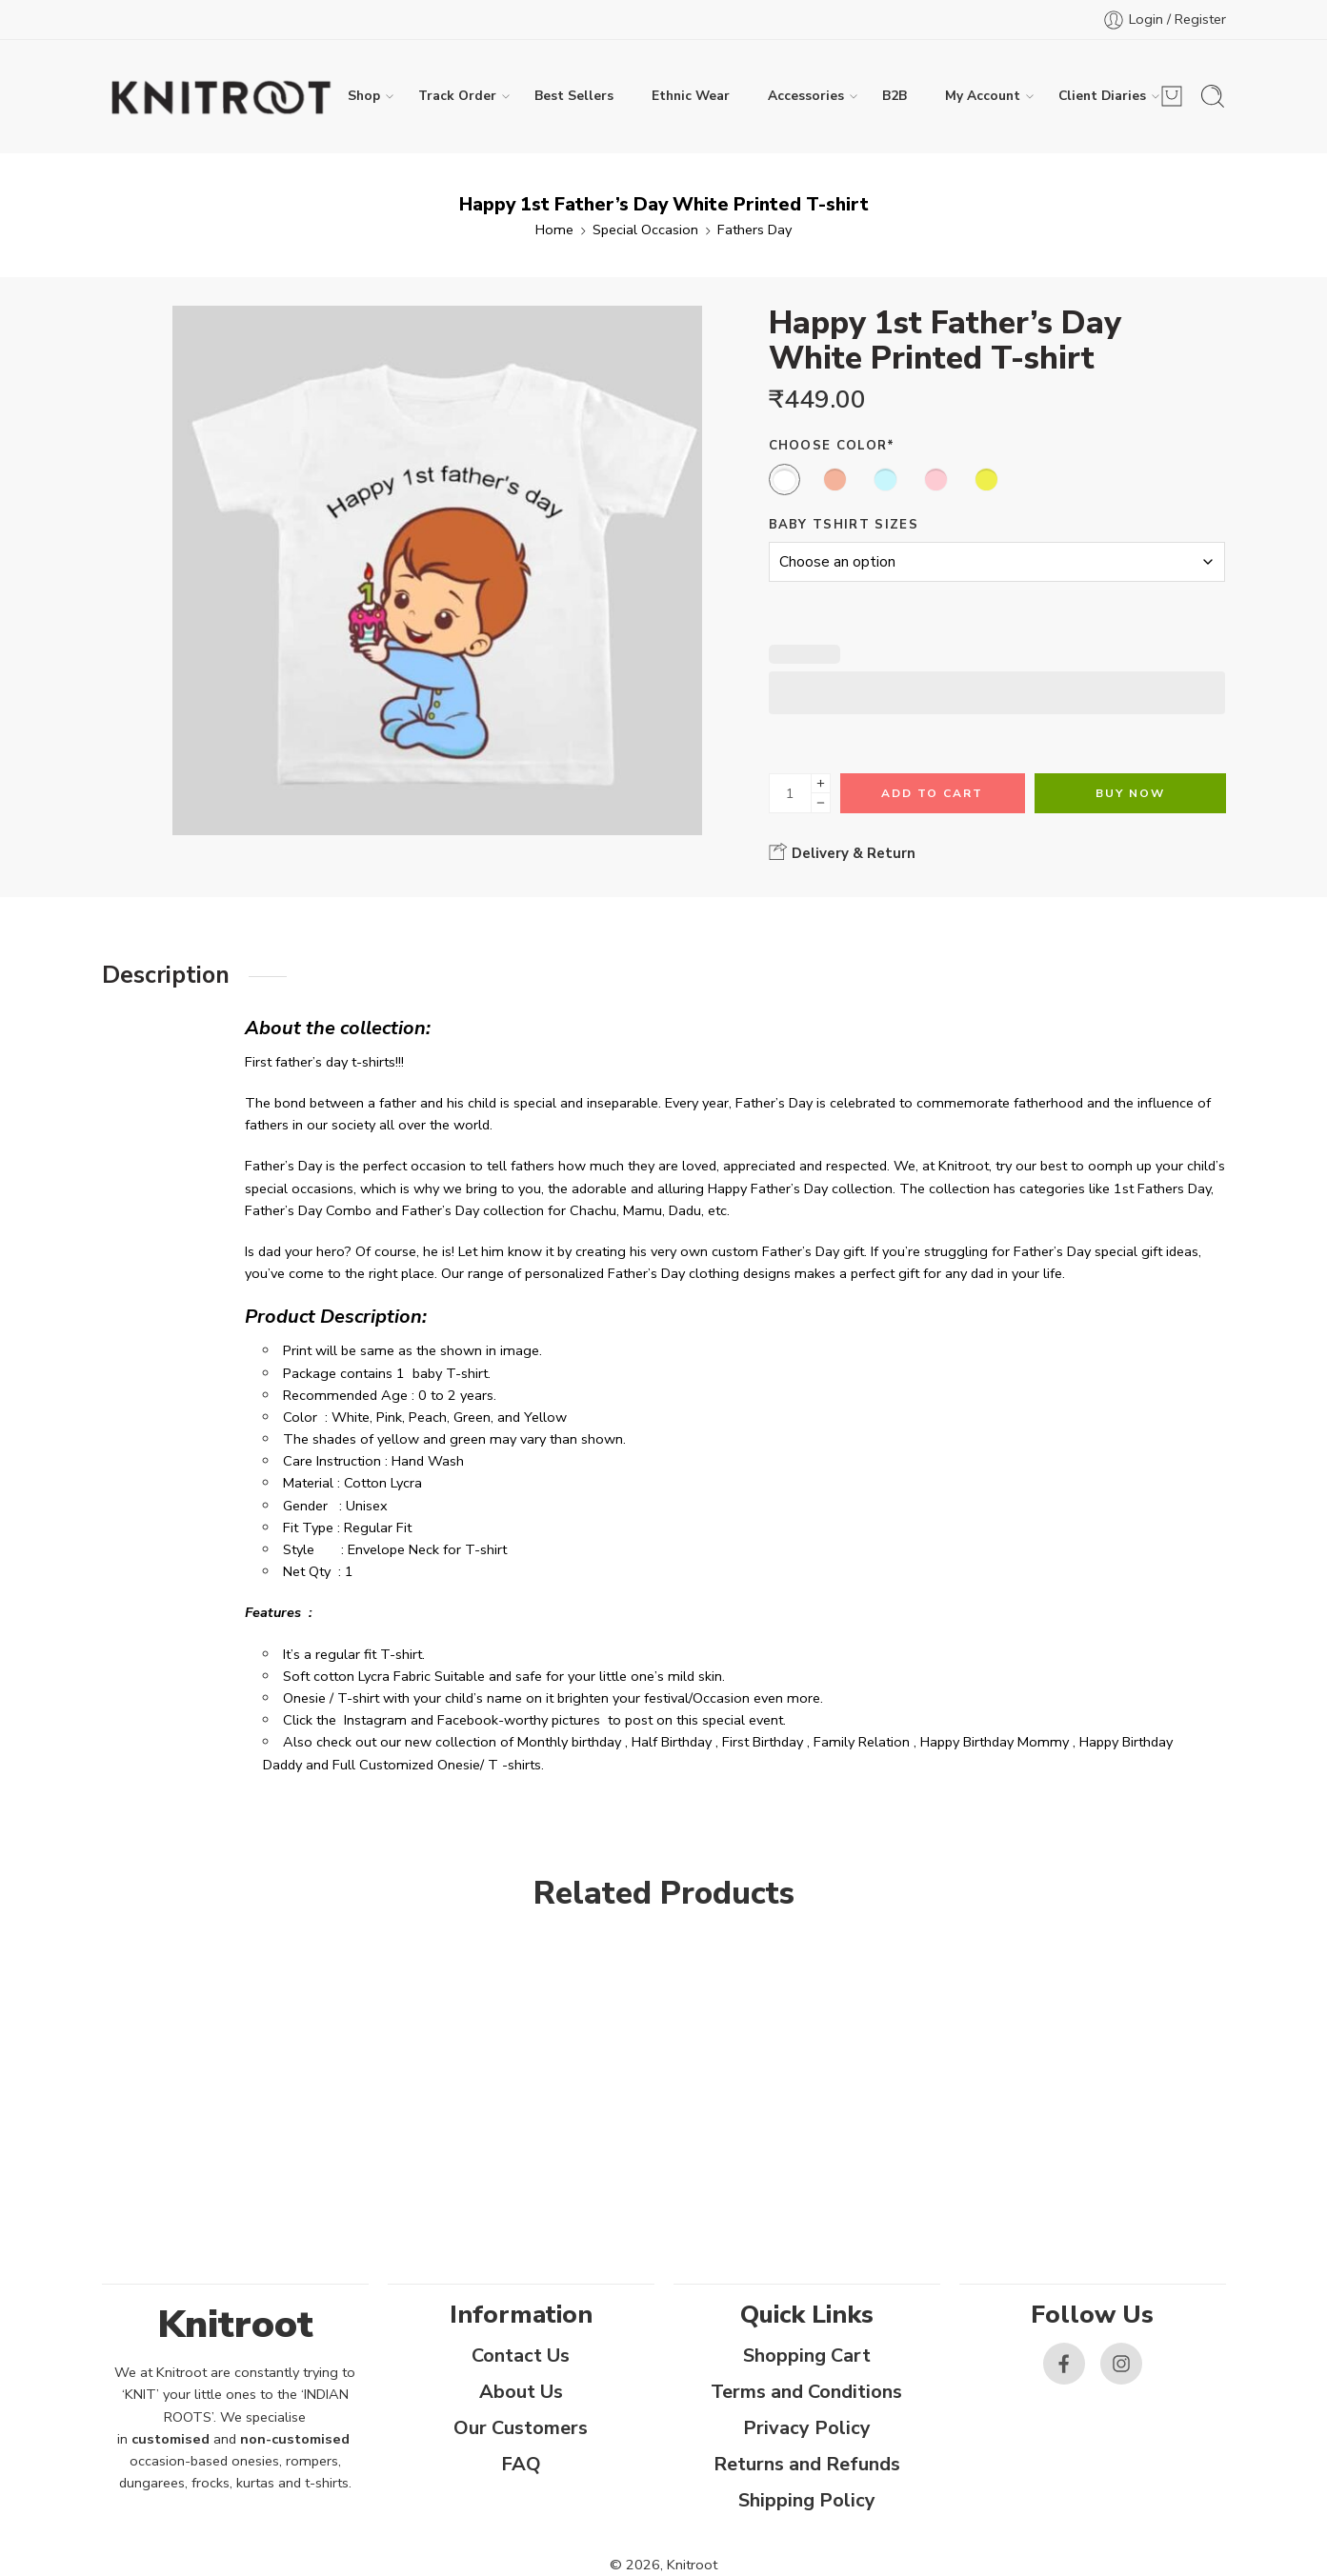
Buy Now (1130, 793)
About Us (521, 2392)
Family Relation (862, 1741)
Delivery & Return (842, 852)
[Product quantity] (790, 793)
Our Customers (520, 2428)
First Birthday (762, 1741)
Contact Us (521, 2355)
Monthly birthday (569, 1741)
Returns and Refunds (807, 2464)
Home (554, 229)
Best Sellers (573, 96)
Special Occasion (645, 229)
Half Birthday (672, 1741)
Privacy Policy (807, 2428)
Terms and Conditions (806, 2392)
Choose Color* (832, 445)
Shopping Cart (807, 2355)
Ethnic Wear (691, 96)
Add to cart (932, 793)
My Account (982, 96)
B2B (894, 96)
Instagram (375, 1719)
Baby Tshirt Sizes (843, 524)
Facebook (467, 1719)
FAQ (521, 2464)
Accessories (806, 96)
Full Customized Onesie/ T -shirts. (438, 1764)
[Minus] (821, 803)
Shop (364, 96)
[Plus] (821, 783)
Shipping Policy (806, 2500)
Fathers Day (754, 229)
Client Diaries (1102, 96)
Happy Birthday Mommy (994, 1741)
